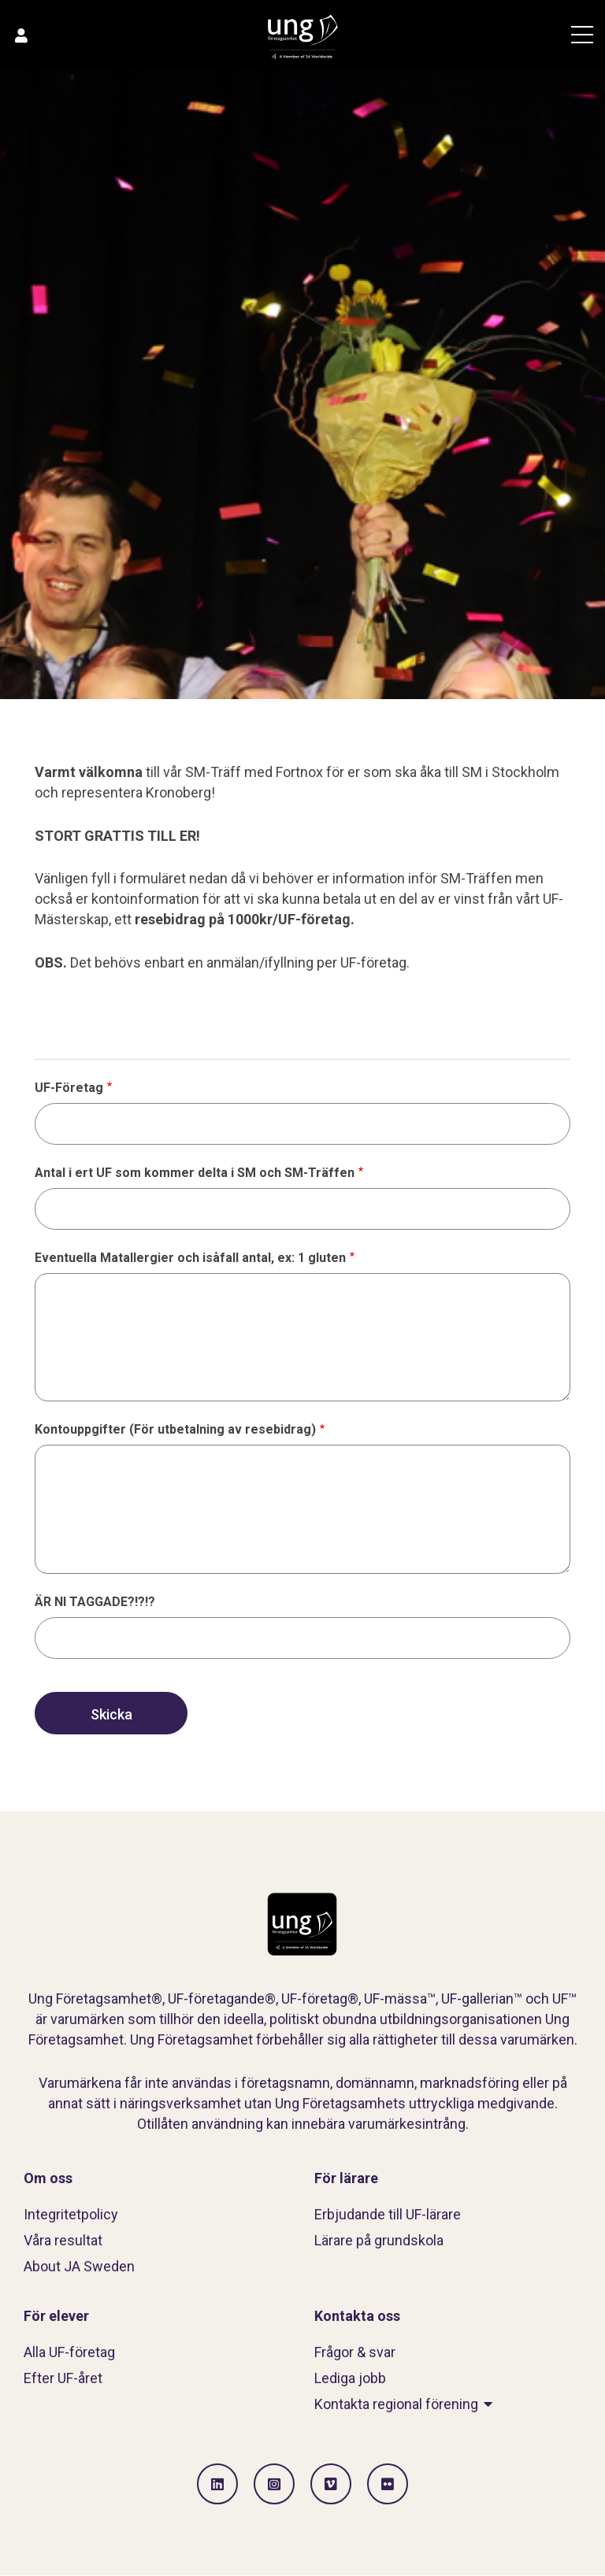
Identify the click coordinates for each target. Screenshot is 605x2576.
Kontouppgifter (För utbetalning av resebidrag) (175, 1429)
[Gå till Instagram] (274, 2483)
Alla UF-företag (69, 2352)
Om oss (48, 2178)
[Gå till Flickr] (387, 2483)
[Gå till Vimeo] (330, 2483)
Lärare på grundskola (379, 2240)
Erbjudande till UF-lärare (387, 2214)
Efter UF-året (63, 2378)
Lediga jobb (350, 2378)
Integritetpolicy (71, 2214)
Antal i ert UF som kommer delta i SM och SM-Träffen (194, 1172)
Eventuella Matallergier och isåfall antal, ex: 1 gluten (190, 1257)
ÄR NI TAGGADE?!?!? (95, 1601)
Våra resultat (63, 2240)
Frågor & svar (354, 2352)
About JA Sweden (79, 2266)
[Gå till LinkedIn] (217, 2483)
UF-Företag (69, 1087)
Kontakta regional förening (396, 2404)
